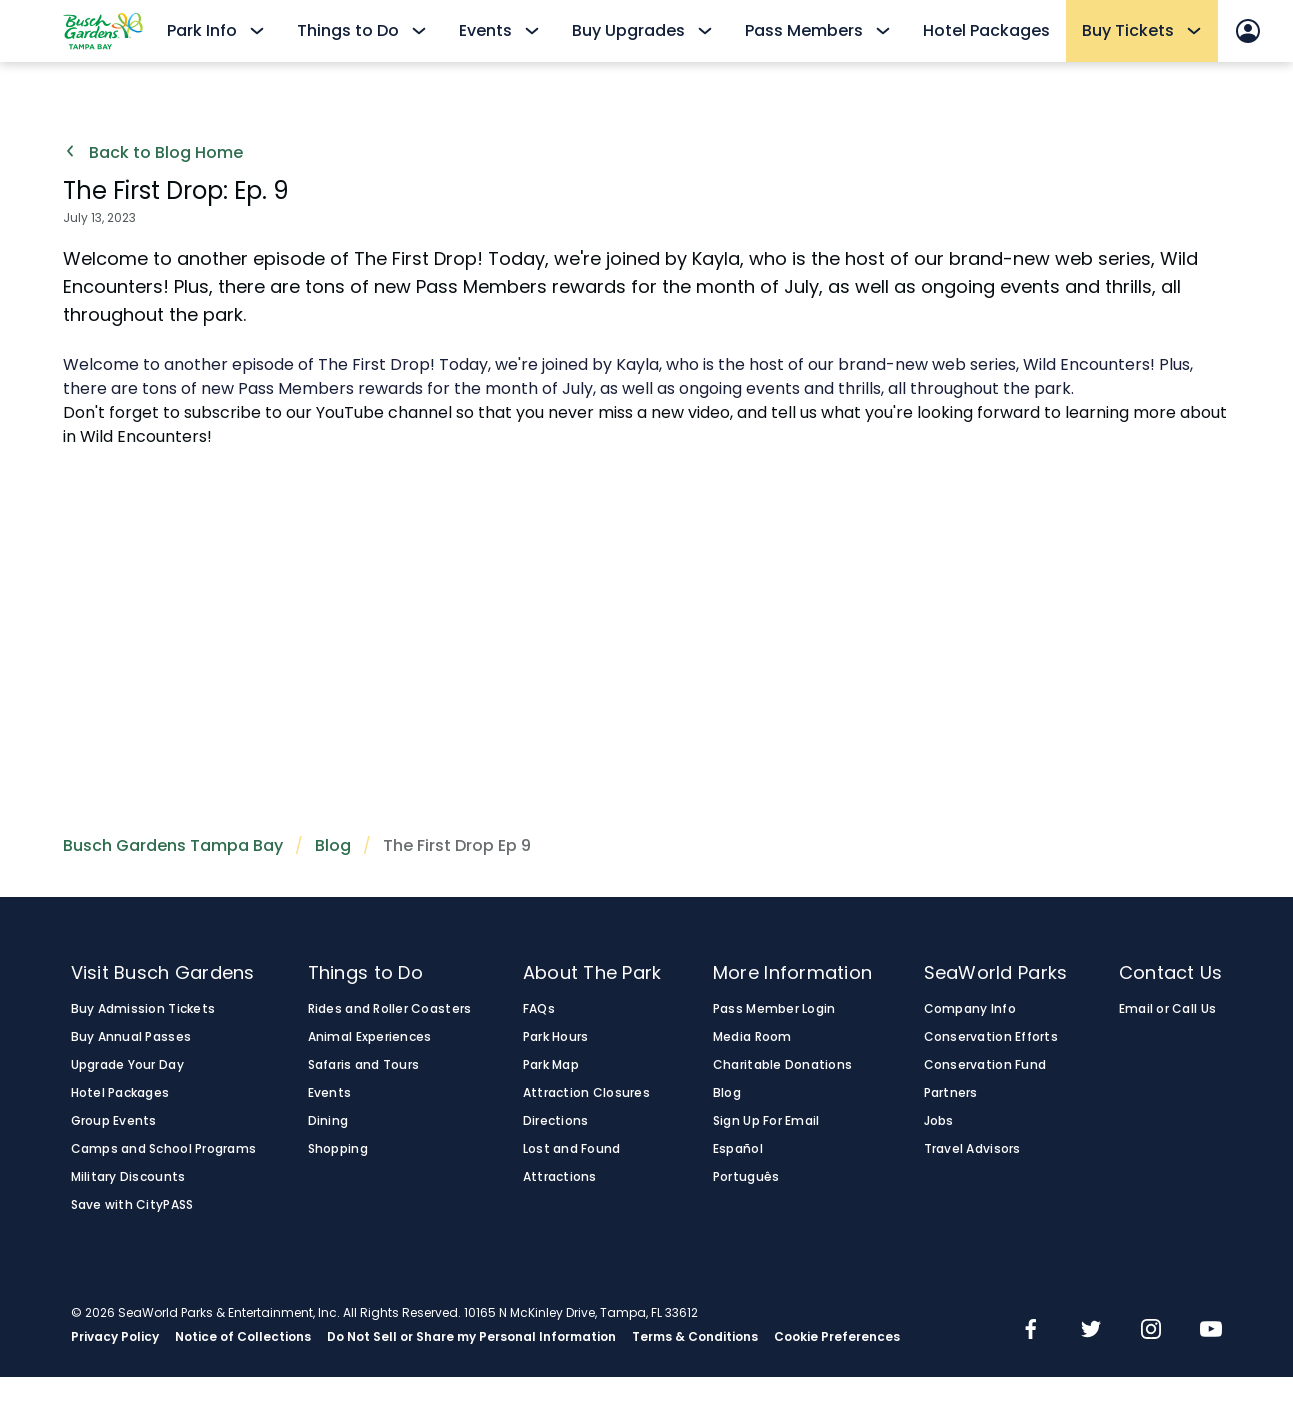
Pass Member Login (774, 1009)
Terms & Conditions (695, 1337)
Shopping (338, 1149)
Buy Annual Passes (131, 1037)
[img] (1031, 1331)
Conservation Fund (985, 1065)
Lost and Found (572, 1149)
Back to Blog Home (153, 153)
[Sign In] (1248, 31)
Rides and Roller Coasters (390, 1009)
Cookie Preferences (837, 1337)
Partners (951, 1093)
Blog (333, 845)
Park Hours (556, 1037)
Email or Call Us (1167, 1009)
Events (330, 1093)
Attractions (560, 1177)
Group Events (114, 1121)
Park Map (551, 1065)
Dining (328, 1121)
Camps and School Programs (164, 1149)
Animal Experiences (370, 1037)
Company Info (970, 1009)
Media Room (752, 1037)
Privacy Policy (115, 1337)
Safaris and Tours (364, 1065)
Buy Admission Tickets (143, 1009)
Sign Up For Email (766, 1121)
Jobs (939, 1121)
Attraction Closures (586, 1093)
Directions (556, 1121)
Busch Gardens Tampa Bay (173, 845)
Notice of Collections (243, 1337)
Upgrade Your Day (127, 1065)
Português (746, 1177)
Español (738, 1149)
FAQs (539, 1009)
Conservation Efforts (991, 1037)
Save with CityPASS (132, 1205)
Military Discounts (128, 1177)
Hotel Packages (986, 30)
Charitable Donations (782, 1065)
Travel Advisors (972, 1149)
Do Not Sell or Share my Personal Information (471, 1337)
